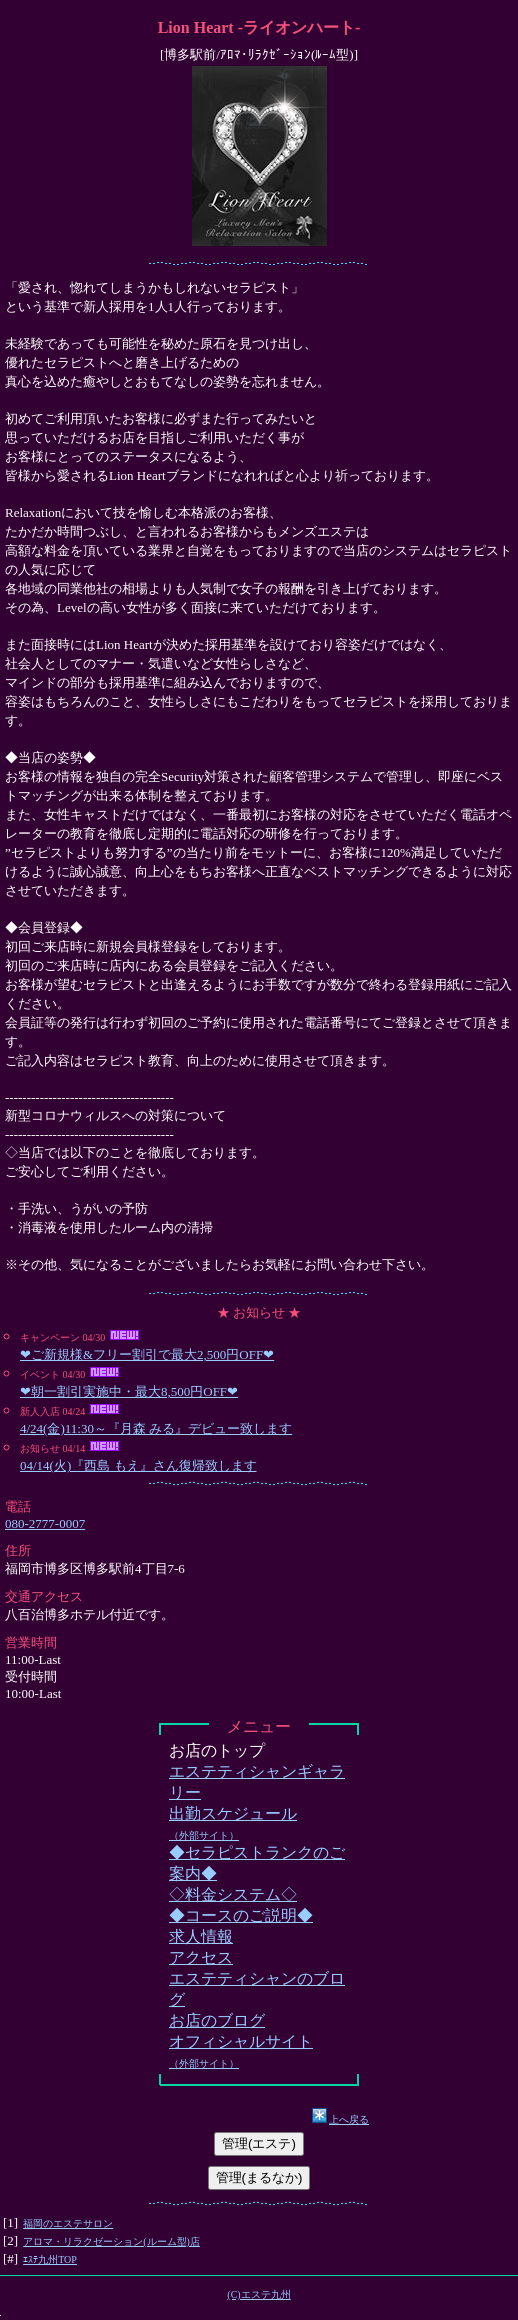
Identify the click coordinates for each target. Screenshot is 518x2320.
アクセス (201, 1957)
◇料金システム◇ (233, 1894)
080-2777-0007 (45, 1523)
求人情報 (201, 1936)
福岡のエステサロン (68, 2223)
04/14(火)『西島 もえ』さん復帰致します (138, 1465)
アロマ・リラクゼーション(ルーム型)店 (111, 2241)
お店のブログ (217, 2020)
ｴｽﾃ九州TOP (50, 2259)
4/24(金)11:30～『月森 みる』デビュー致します (156, 1428)
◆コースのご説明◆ (241, 1915)
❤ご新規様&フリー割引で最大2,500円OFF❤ (147, 1354)
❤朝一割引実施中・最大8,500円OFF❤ (129, 1391)
